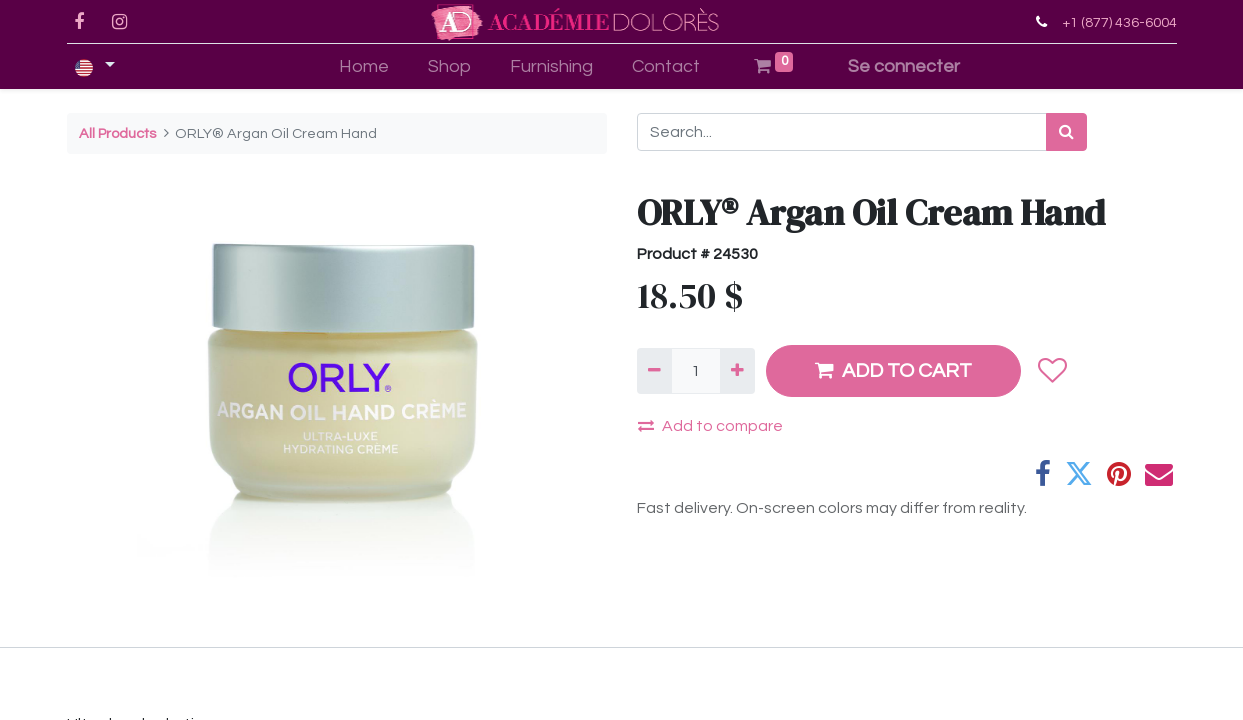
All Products (117, 133)
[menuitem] (364, 66)
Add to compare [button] (710, 425)
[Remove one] (654, 371)
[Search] (1066, 132)
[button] (1052, 371)
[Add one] (737, 371)
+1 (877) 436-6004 (1119, 22)
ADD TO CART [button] (893, 370)
